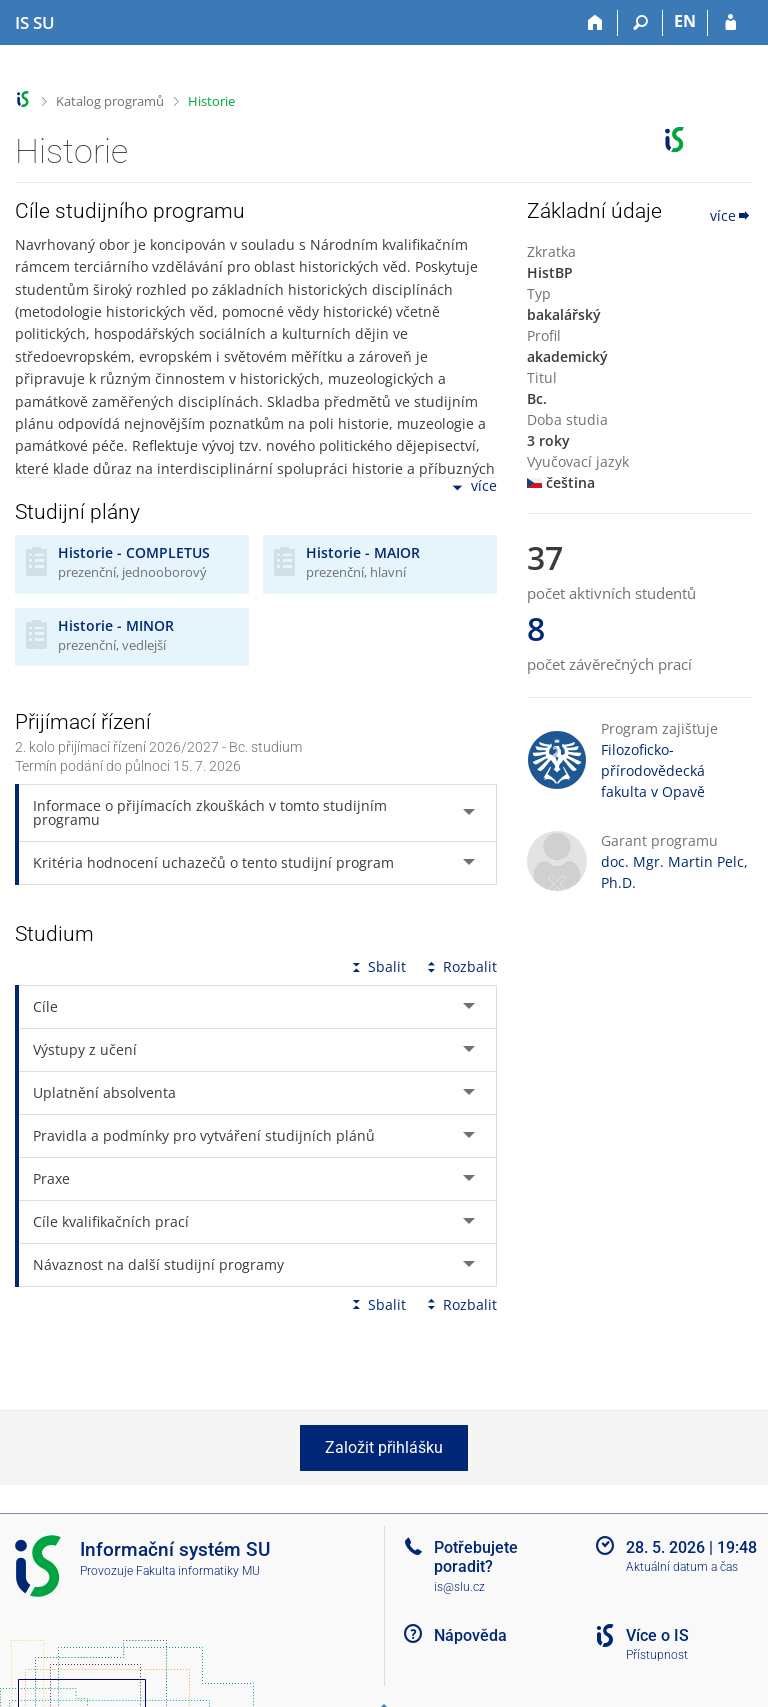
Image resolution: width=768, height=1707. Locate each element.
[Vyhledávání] (640, 23)
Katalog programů (110, 101)
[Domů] (595, 23)
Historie (211, 101)
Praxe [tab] (51, 1178)
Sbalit (377, 966)
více (473, 487)
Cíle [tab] (45, 1006)
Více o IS (657, 1635)
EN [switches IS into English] (685, 21)
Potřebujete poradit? (476, 1557)
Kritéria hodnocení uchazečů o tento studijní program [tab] (213, 862)
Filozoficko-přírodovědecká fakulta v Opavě (653, 770)
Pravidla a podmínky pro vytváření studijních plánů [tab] (204, 1135)
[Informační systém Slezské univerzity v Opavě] (35, 23)
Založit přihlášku (384, 1447)
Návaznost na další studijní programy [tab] (158, 1264)
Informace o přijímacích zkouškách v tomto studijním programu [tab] (210, 812)
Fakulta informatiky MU (198, 1571)
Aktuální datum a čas (682, 1567)
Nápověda (470, 1635)
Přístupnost (657, 1655)
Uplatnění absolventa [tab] (104, 1092)
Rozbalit (460, 966)
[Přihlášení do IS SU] (730, 23)
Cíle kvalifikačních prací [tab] (111, 1221)
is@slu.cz (459, 1587)
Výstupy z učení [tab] (85, 1049)
